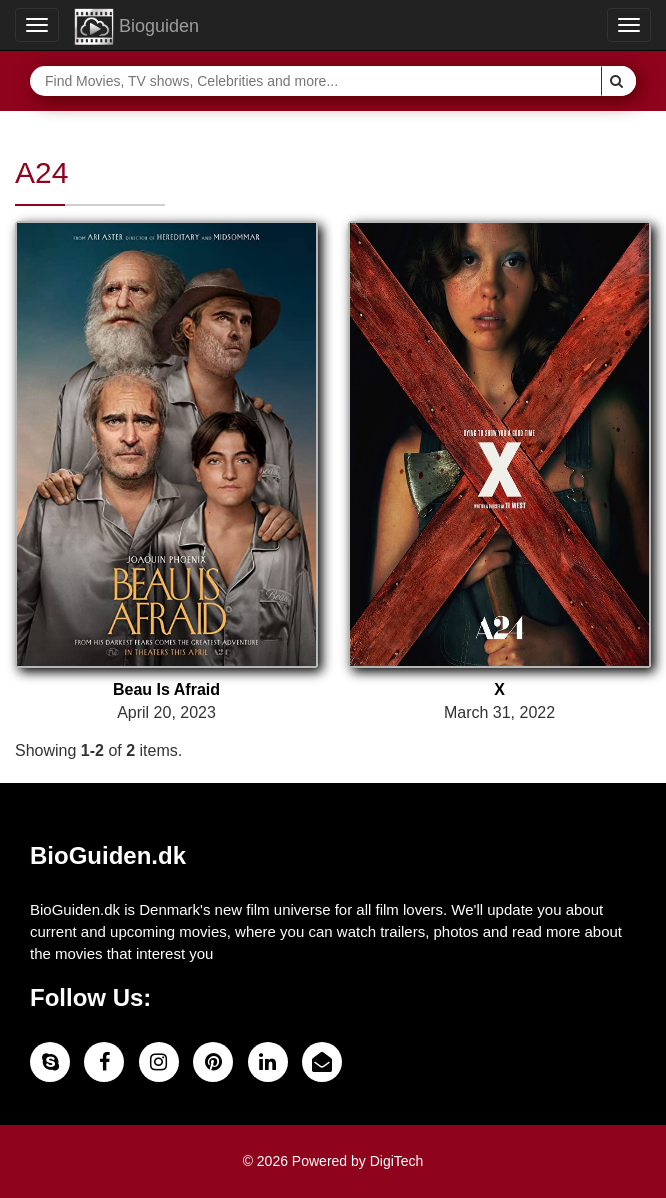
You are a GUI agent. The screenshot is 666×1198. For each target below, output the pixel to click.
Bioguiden (136, 27)
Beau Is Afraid (166, 689)
